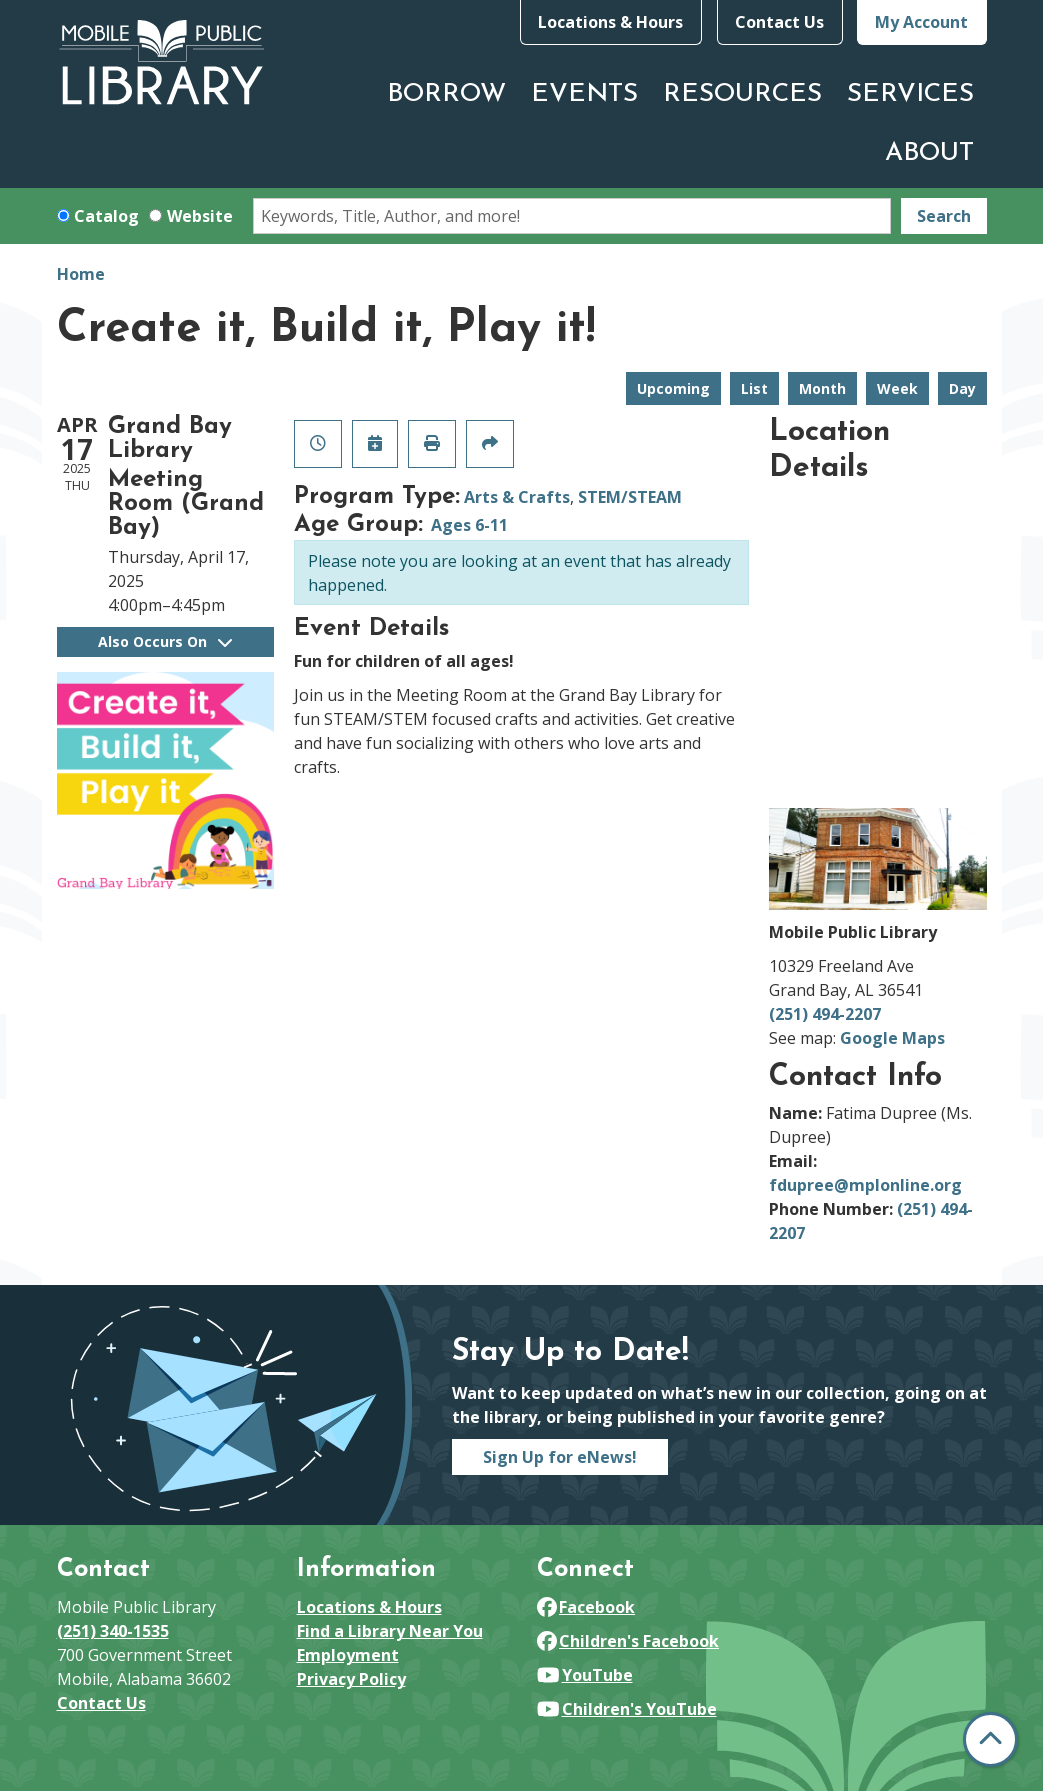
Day (962, 388)
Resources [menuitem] (742, 94)
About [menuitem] (929, 153)
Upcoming (673, 388)
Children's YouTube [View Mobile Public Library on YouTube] (627, 1709)
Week (897, 388)
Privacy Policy (351, 1679)
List (754, 388)
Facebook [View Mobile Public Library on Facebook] (586, 1607)
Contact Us (779, 22)
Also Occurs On (165, 641)
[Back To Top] (990, 1739)
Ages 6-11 (469, 525)
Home (81, 274)
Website (200, 216)
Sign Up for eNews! (560, 1457)
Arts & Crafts (517, 497)
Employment (348, 1655)
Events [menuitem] (584, 94)
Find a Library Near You (390, 1631)
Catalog (106, 216)
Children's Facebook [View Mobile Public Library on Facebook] (628, 1641)
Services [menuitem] (910, 94)
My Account (921, 22)
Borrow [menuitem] (446, 94)
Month (822, 388)
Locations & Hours (610, 22)
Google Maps (892, 1038)
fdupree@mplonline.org (865, 1185)
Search (944, 216)
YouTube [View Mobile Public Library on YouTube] (585, 1675)
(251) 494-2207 (825, 1014)
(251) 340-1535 (113, 1631)
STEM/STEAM (630, 497)
